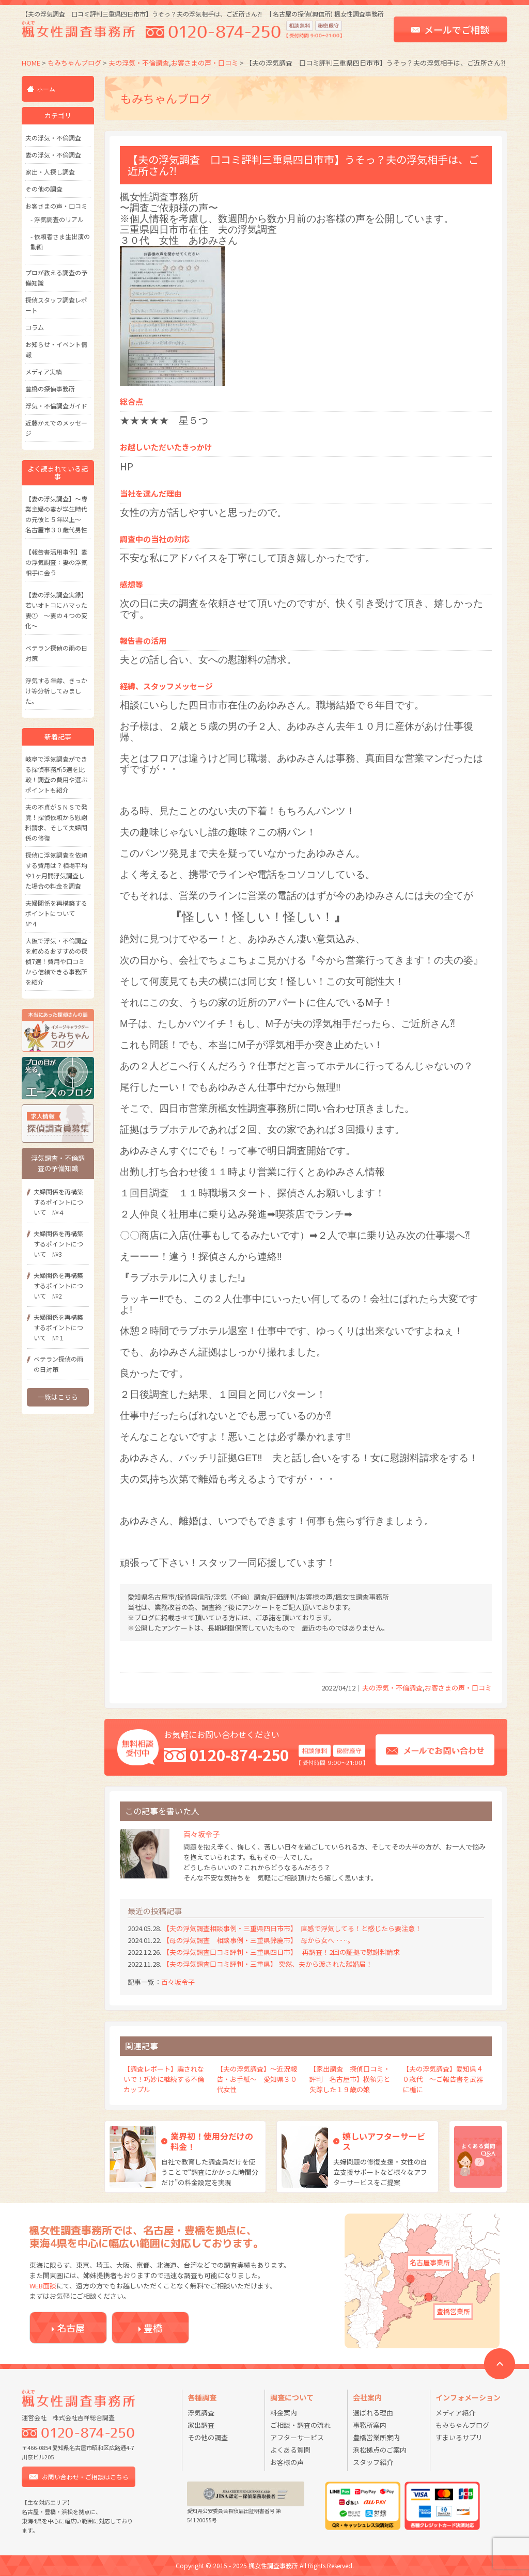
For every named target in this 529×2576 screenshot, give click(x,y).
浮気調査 (201, 2412)
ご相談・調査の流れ (300, 2425)
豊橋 (153, 2327)
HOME (31, 63)
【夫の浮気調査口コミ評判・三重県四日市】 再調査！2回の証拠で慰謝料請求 (281, 1952)
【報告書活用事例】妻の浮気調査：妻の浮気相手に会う (56, 562)
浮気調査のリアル (59, 219)
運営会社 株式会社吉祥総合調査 (68, 2417)
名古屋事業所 (430, 2262)
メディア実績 (43, 371)
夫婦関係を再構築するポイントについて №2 (58, 1285)
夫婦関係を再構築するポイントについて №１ (58, 1327)
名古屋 (71, 2327)
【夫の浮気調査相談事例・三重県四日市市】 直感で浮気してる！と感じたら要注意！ (292, 1928)
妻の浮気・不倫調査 (53, 154)
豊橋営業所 (453, 2311)
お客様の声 (287, 2462)
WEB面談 (42, 2285)
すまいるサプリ (459, 2437)
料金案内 (283, 2412)
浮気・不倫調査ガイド (56, 405)
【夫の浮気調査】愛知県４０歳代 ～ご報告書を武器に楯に (442, 2079)
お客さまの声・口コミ (204, 63)
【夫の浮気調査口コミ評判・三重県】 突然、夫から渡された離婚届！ (274, 1964)
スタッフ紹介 (373, 2462)
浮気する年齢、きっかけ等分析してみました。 (56, 690)
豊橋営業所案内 (376, 2437)
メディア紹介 (455, 2412)
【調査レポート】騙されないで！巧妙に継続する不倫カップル (163, 2079)
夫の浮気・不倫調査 (138, 63)
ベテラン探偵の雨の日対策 (58, 1363)
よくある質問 (290, 2450)
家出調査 (201, 2425)
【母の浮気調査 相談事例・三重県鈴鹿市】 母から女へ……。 (258, 1940)
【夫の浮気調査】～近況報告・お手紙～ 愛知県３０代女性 (256, 2079)
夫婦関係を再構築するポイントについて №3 (58, 1243)
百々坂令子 (178, 1982)
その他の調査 (44, 188)
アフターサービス (297, 2437)
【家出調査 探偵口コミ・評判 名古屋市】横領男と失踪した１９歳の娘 (349, 2079)
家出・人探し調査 (50, 171)
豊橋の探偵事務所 (50, 388)
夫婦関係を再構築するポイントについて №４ (56, 913)
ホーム (46, 88)
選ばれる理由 (373, 2412)
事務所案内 (369, 2425)
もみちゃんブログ (74, 63)
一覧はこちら (58, 1397)
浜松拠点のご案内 (380, 2450)
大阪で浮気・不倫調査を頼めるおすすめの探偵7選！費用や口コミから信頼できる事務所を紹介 (56, 961)
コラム (34, 327)
